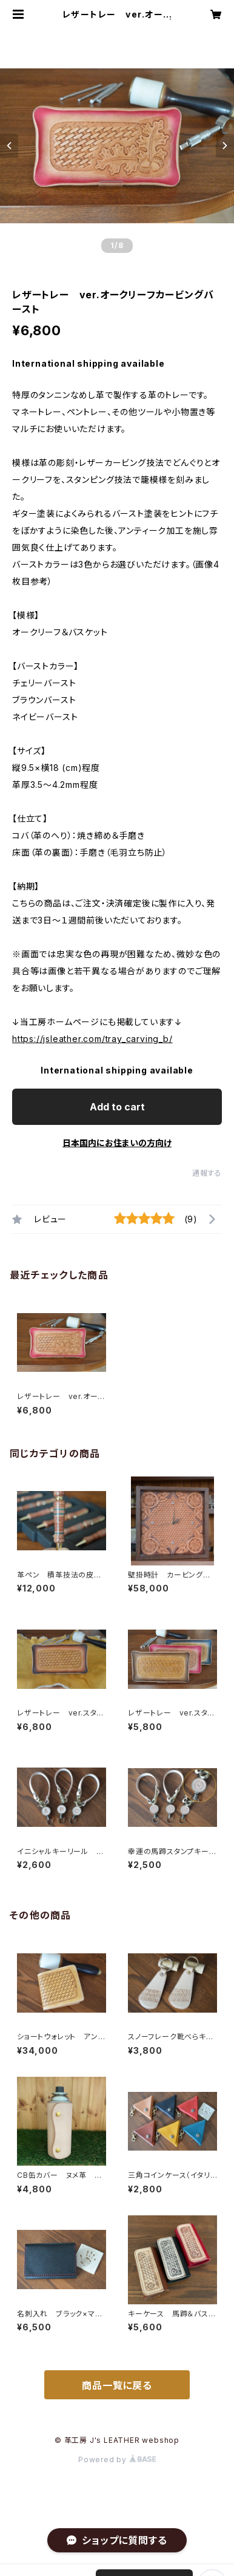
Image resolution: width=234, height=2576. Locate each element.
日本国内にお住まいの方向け (117, 1143)
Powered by (117, 2459)
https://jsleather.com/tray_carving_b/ (92, 1039)
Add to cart (117, 1107)
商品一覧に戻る (117, 2385)
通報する (207, 1173)
